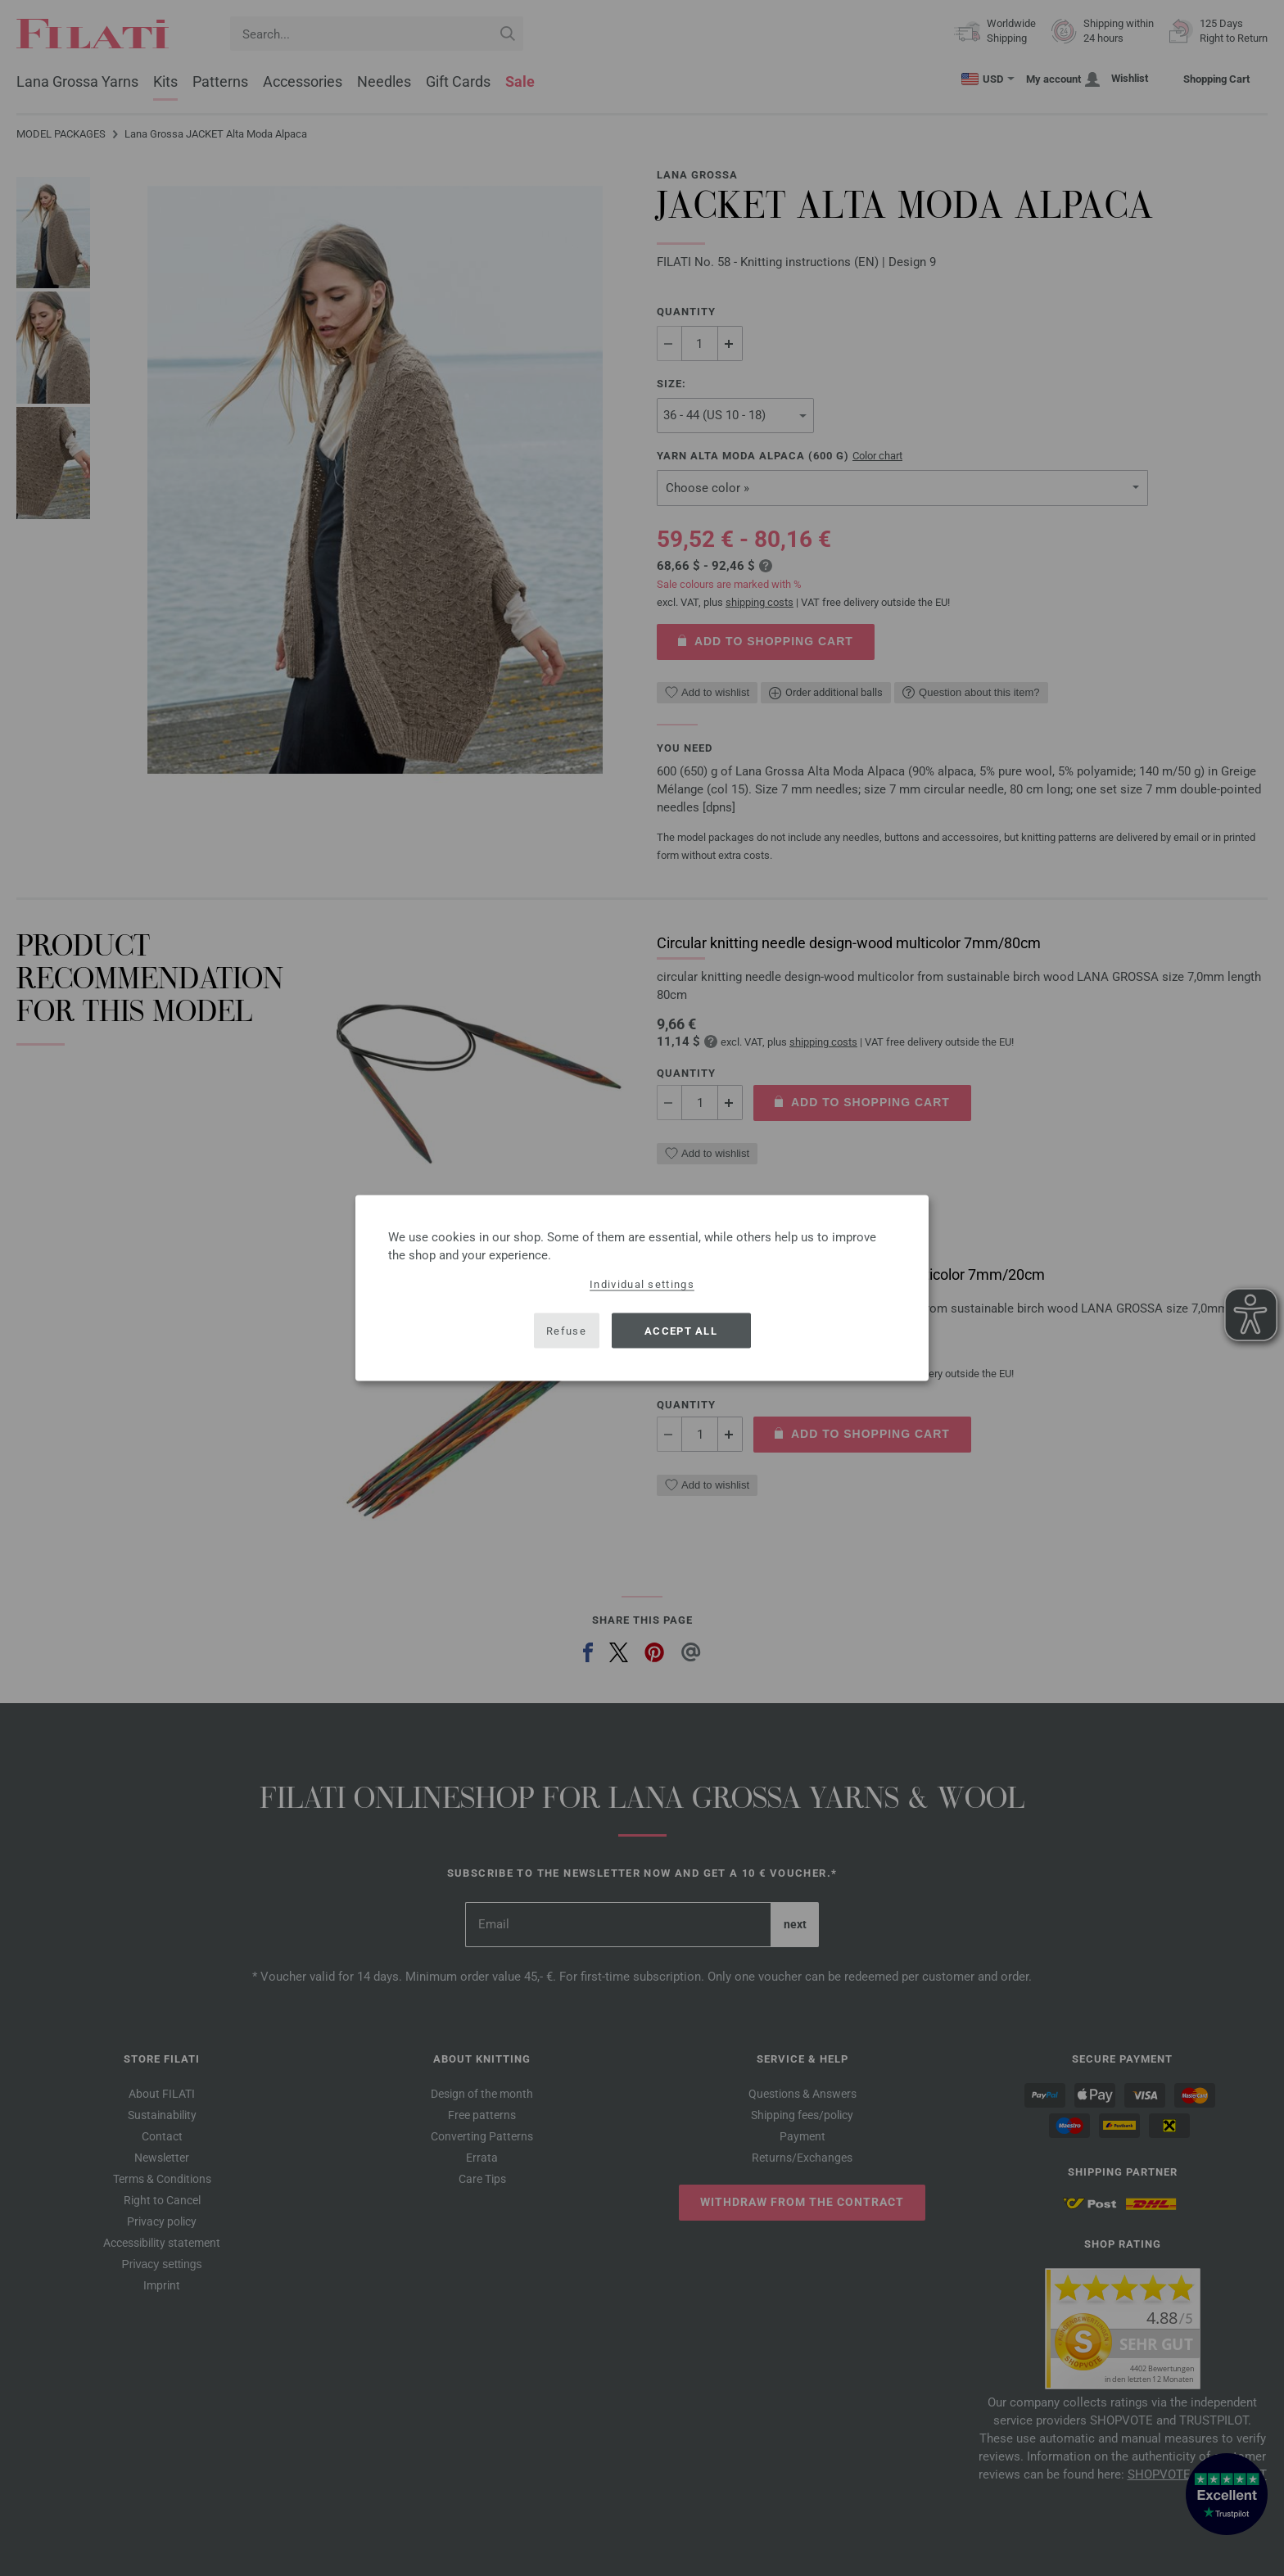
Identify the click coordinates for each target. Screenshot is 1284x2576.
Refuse (566, 1330)
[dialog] (642, 1288)
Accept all (680, 1330)
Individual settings (642, 1284)
